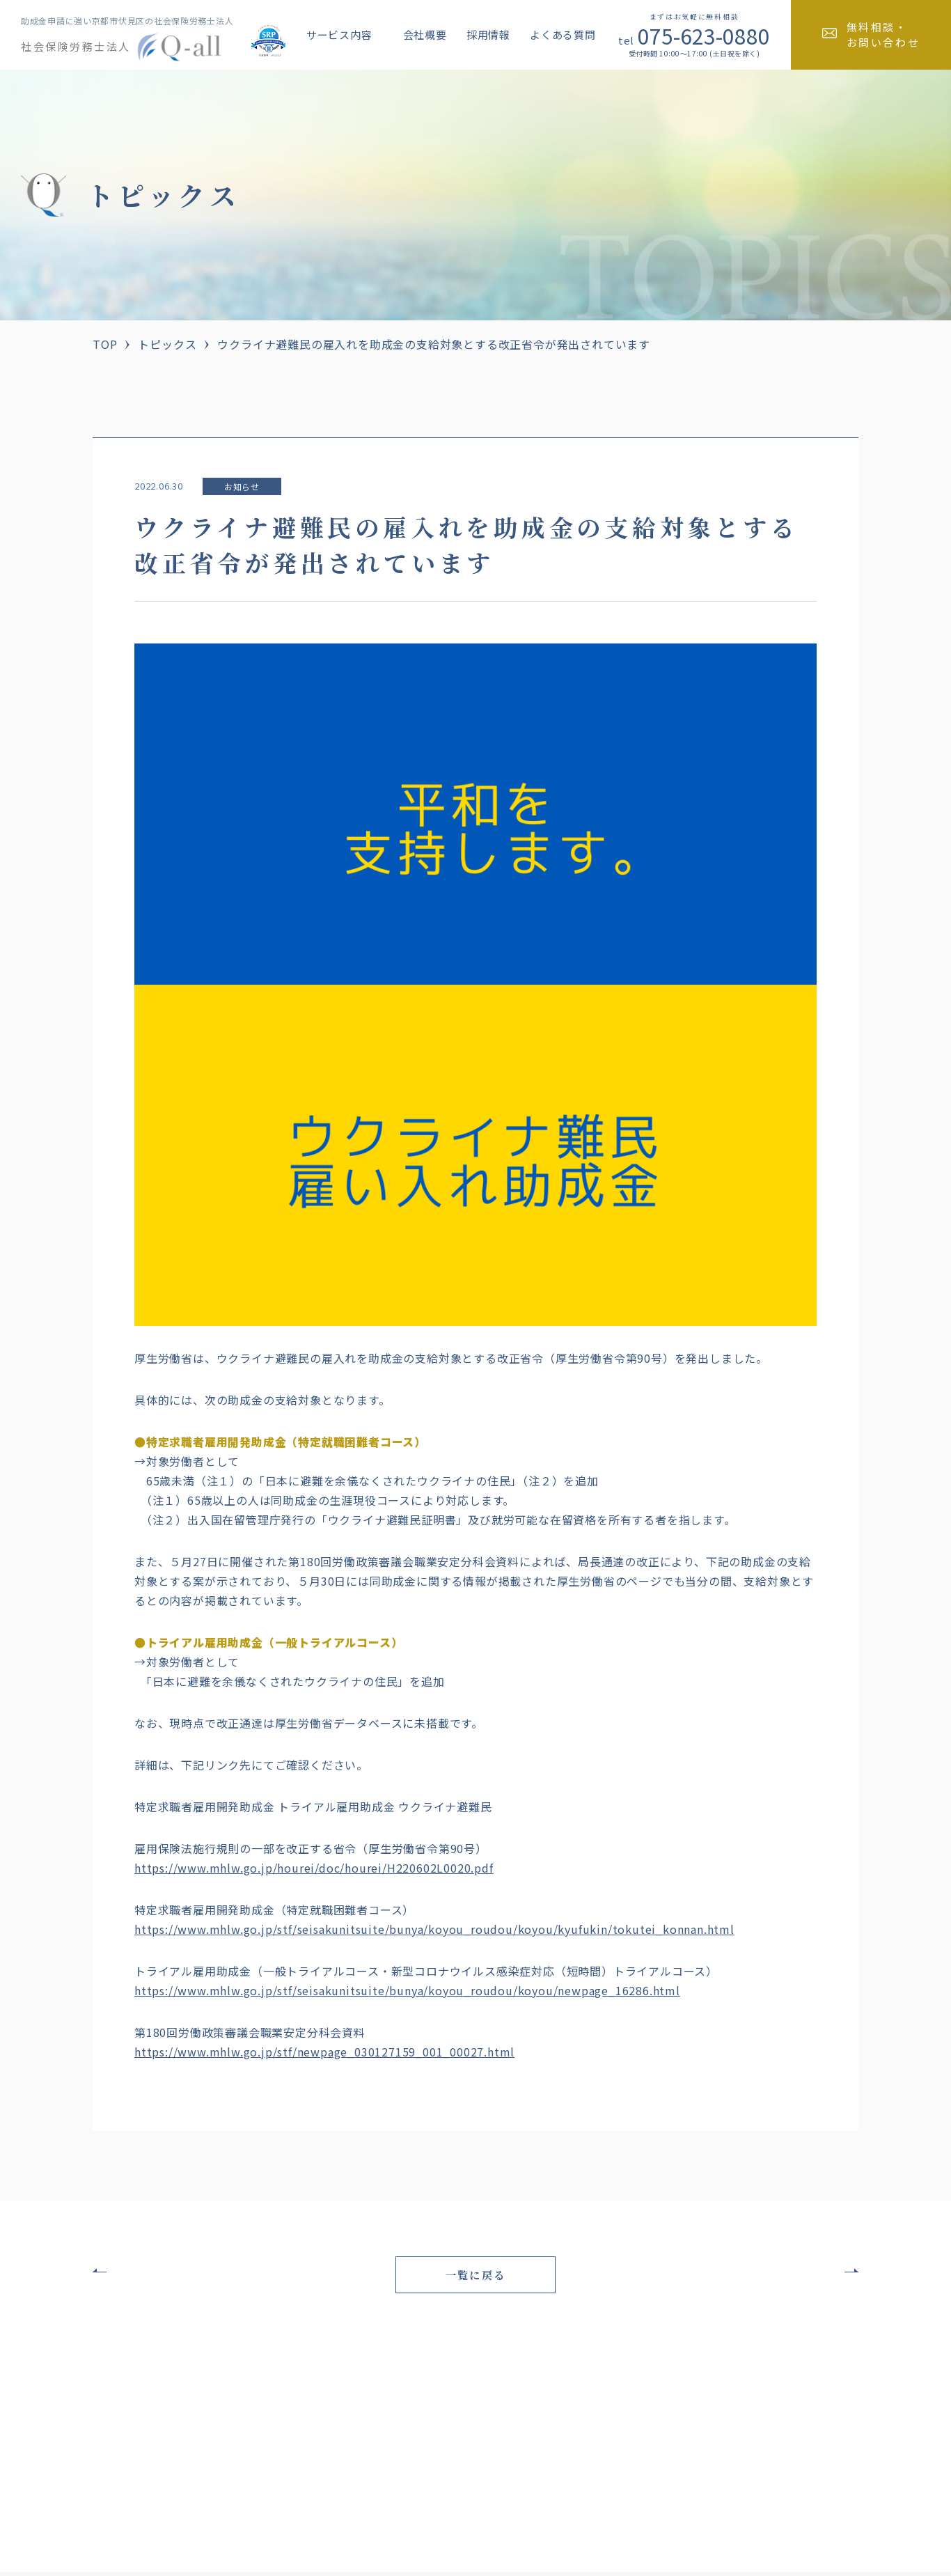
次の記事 (809, 2272)
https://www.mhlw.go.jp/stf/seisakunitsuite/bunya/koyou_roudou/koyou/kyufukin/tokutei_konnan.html (434, 1929)
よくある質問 (563, 34)
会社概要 (425, 34)
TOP (105, 344)
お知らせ (242, 486)
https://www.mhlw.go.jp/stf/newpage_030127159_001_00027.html (324, 2051)
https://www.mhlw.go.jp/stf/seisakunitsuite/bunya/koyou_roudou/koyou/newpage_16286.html (407, 1990)
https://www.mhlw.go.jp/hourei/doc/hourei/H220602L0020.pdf (314, 1867)
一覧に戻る (475, 2276)
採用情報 (488, 34)
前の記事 (142, 2272)
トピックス (167, 344)
